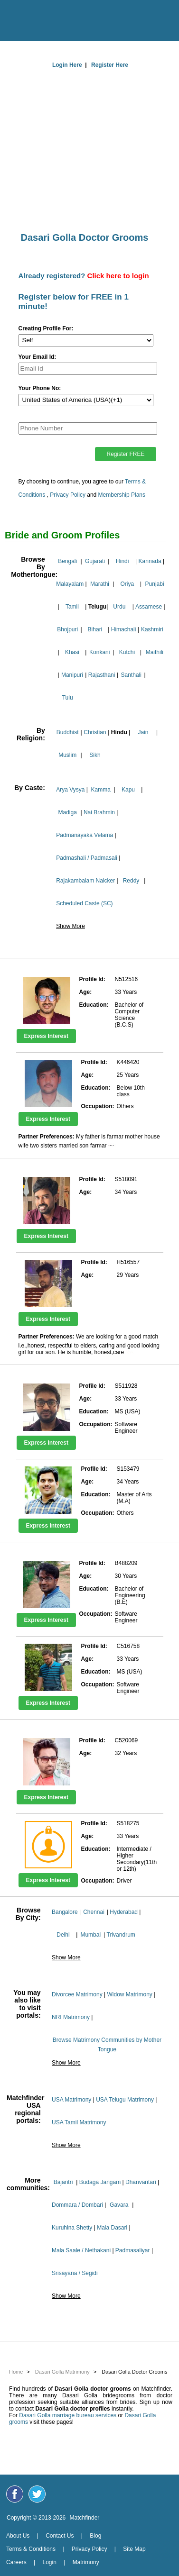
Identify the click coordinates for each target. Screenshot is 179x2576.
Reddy (131, 880)
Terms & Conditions (31, 2549)
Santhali (131, 675)
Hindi (122, 561)
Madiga (67, 812)
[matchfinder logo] (92, 18)
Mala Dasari (112, 2227)
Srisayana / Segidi (75, 2273)
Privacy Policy (67, 495)
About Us (17, 2535)
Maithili (154, 652)
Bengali (67, 561)
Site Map (134, 2549)
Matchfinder (85, 2517)
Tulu (67, 697)
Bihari (95, 629)
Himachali (123, 629)
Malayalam (70, 584)
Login (49, 2562)
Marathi (99, 584)
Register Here (109, 65)
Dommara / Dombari (77, 2205)
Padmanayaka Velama (84, 835)
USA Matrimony (71, 2099)
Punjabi (154, 584)
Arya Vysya (70, 789)
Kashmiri (152, 629)
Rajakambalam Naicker (85, 880)
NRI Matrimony (71, 2017)
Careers (16, 2562)
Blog (95, 2535)
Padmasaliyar (132, 2250)
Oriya (127, 584)
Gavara (119, 2205)
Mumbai (90, 1934)
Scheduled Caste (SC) (84, 903)
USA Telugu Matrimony (125, 2099)
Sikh (94, 755)
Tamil (72, 606)
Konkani (99, 652)
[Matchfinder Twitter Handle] (37, 2494)
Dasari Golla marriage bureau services (67, 2415)
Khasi (72, 652)
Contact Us (60, 2535)
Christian (95, 732)
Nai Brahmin (99, 812)
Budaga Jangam (100, 2182)
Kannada (150, 561)
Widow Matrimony (129, 1994)
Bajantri (63, 2182)
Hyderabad (124, 1912)
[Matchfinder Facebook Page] (14, 2494)
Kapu (128, 789)
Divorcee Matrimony (77, 1994)
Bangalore (65, 1912)
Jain (143, 732)
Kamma (101, 789)
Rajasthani (101, 675)
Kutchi (127, 652)
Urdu (119, 606)
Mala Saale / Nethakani (81, 2250)
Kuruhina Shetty (72, 2227)
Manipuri (72, 675)
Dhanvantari (140, 2182)
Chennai (93, 1912)
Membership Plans (121, 495)
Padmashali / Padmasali (86, 858)
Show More (70, 926)
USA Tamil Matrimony (79, 2122)
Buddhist (68, 732)
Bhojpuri (67, 629)
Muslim (67, 755)
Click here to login (118, 276)
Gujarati (95, 561)
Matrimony (86, 2562)
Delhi (63, 1934)
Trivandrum (121, 1934)
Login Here (67, 65)
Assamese (148, 606)
